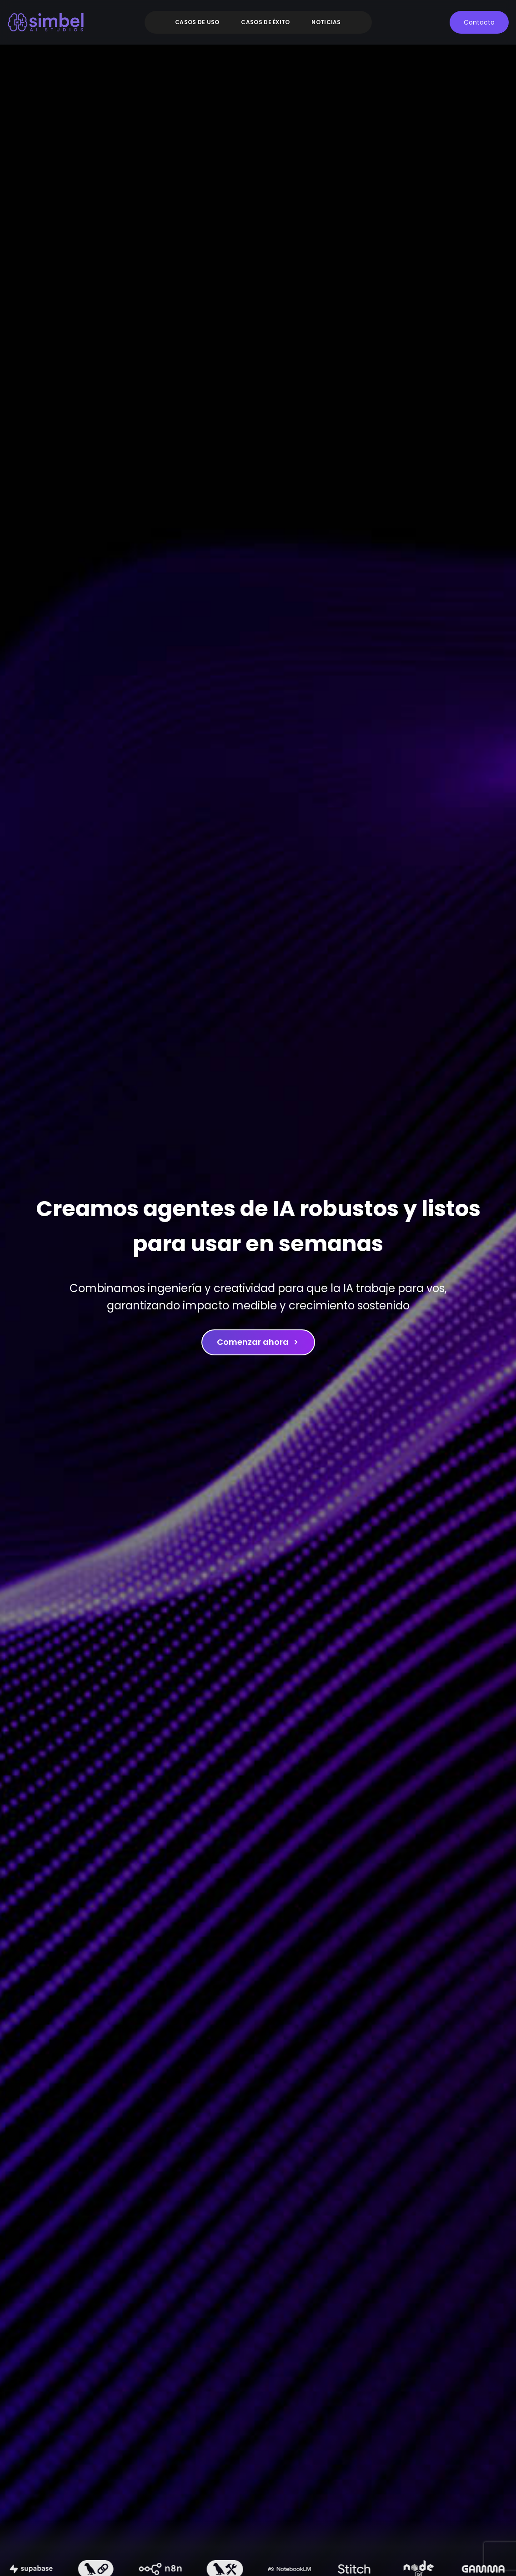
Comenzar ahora (258, 1342)
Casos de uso (197, 22)
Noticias (326, 22)
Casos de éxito (265, 22)
